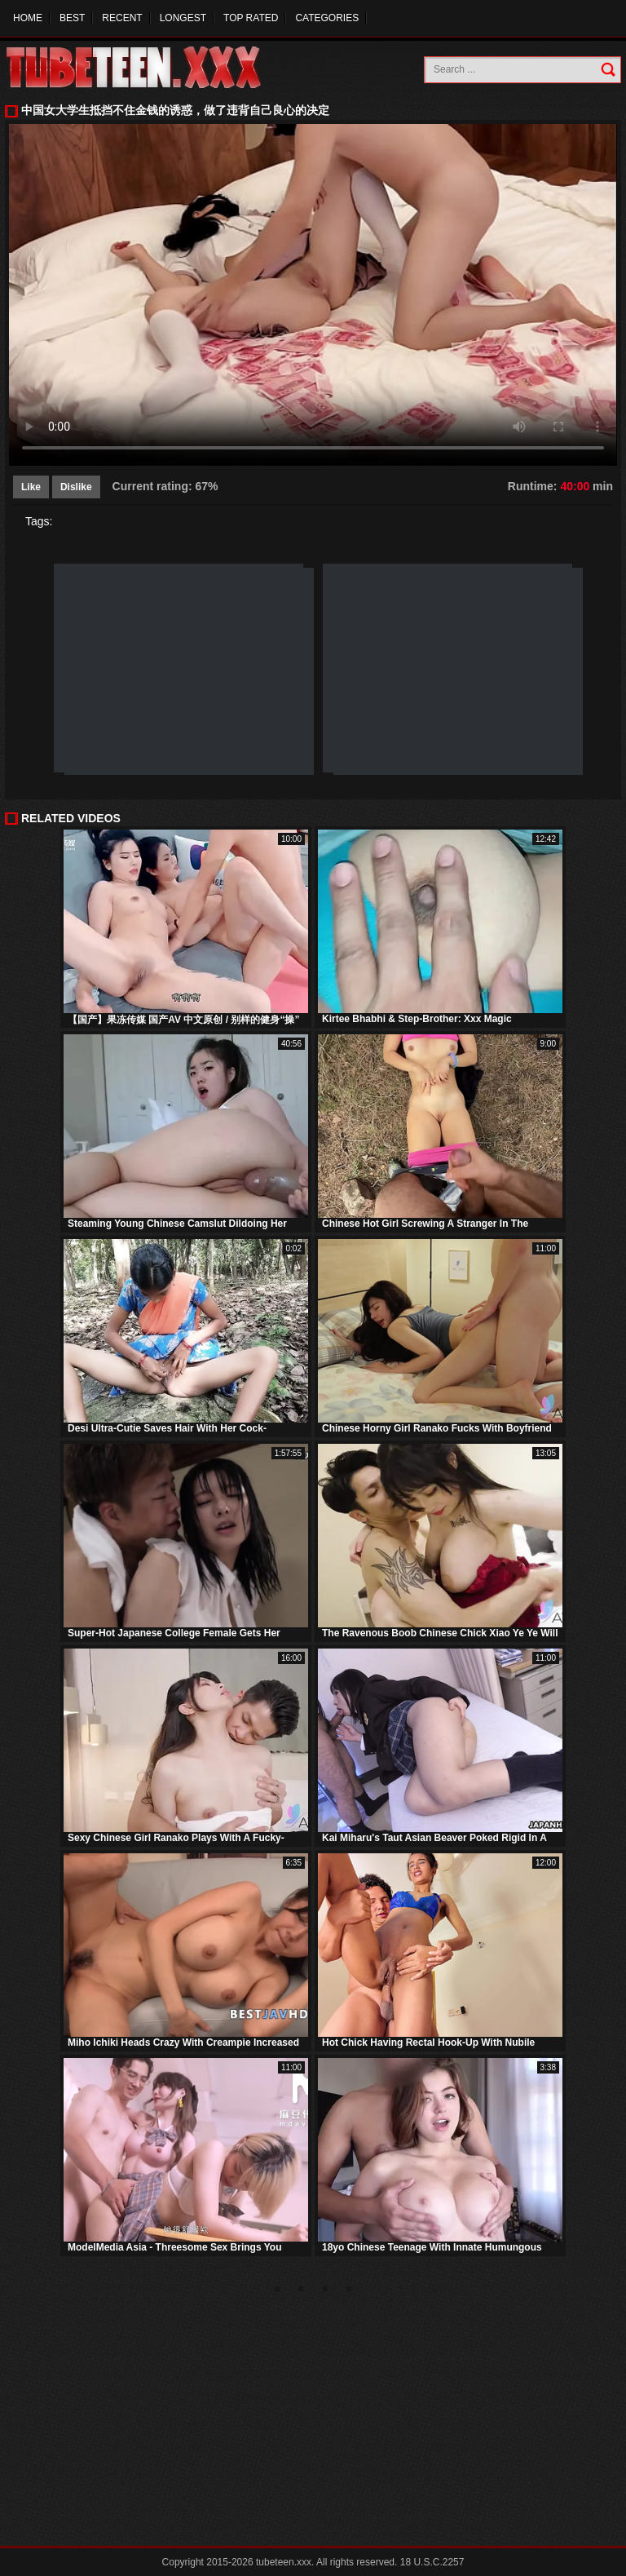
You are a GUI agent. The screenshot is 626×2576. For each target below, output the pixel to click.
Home (27, 18)
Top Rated (250, 18)
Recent (122, 18)
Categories (327, 18)
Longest (183, 18)
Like (31, 487)
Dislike (76, 487)
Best (72, 18)
